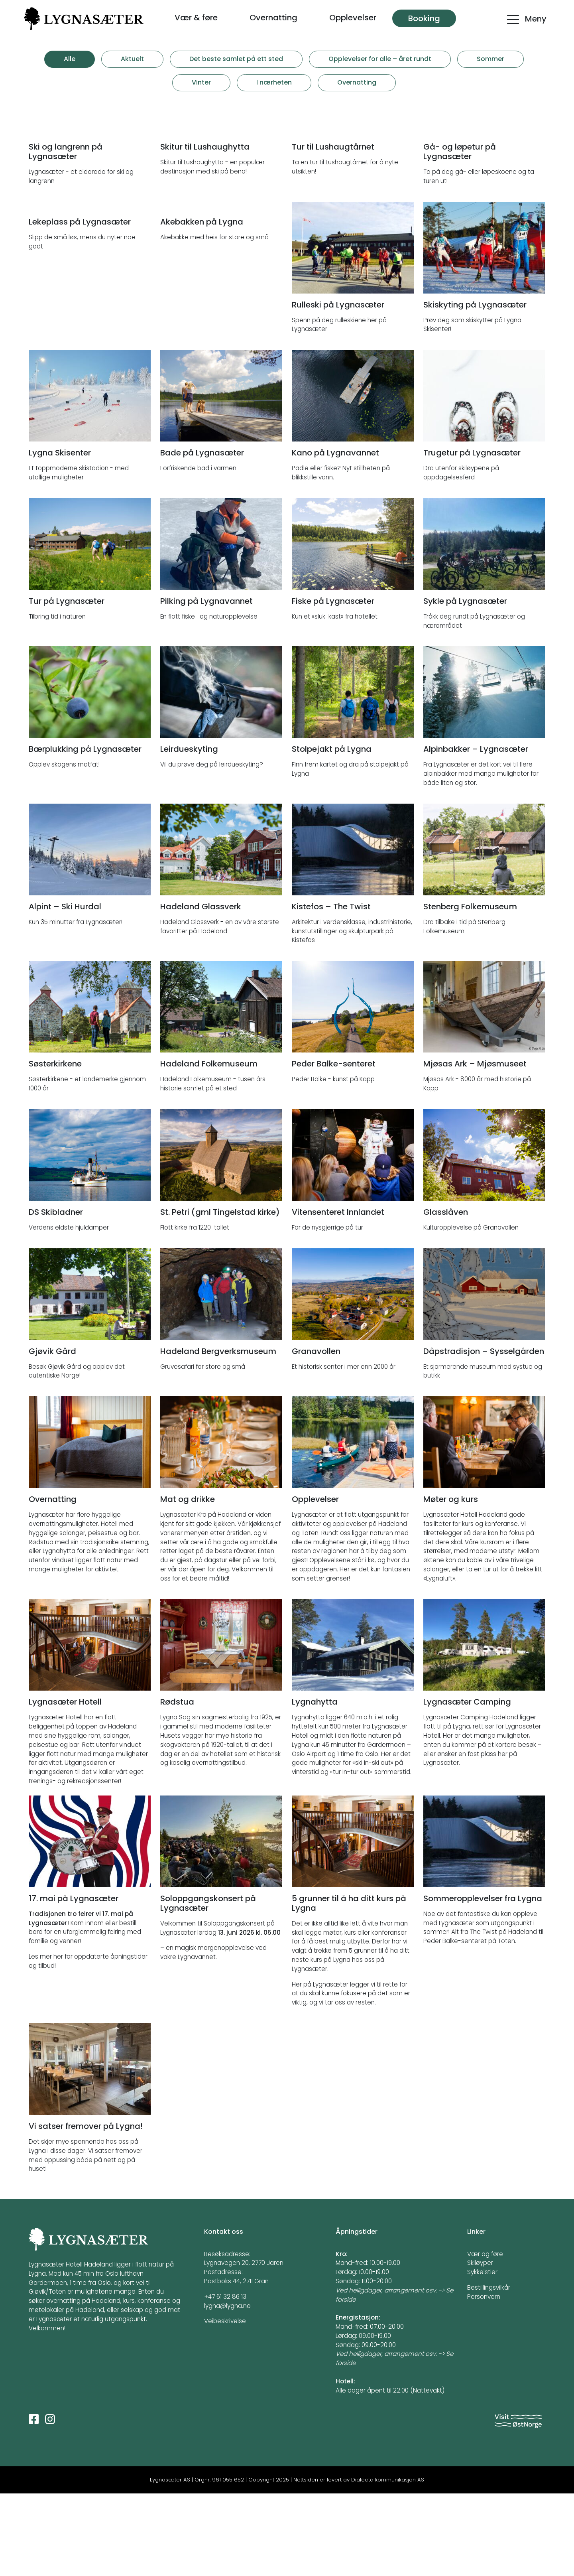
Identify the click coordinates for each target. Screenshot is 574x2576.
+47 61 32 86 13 (225, 2379)
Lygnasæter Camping (467, 1784)
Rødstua (177, 1784)
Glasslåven (445, 1294)
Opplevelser (352, 17)
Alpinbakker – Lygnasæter (475, 832)
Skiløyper (480, 2345)
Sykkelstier (482, 2354)
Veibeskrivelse (225, 2404)
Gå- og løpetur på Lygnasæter (459, 234)
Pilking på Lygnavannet (206, 683)
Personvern (483, 2379)
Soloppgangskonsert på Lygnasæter (208, 1985)
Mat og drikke (187, 1581)
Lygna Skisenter (60, 535)
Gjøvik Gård (52, 1433)
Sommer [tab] (490, 58)
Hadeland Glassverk (200, 989)
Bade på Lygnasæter (202, 535)
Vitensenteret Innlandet (338, 1294)
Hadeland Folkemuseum (209, 1146)
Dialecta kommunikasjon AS (387, 2562)
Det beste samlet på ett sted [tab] (236, 58)
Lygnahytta (315, 1784)
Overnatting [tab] (356, 82)
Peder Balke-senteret (333, 1146)
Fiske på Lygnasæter (333, 683)
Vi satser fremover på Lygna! (86, 2208)
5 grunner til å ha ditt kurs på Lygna (349, 1985)
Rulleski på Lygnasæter (338, 387)
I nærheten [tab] (274, 82)
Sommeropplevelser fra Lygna (482, 1981)
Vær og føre (485, 2336)
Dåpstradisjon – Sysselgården (483, 1433)
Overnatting (273, 17)
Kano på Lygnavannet (335, 535)
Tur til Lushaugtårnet (333, 229)
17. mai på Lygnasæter (73, 1981)
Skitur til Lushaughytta (205, 229)
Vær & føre (196, 17)
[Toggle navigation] (526, 22)
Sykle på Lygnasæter (465, 683)
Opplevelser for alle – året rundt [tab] (379, 58)
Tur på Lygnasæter (66, 683)
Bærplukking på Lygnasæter (85, 832)
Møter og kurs (450, 1581)
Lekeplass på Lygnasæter (80, 387)
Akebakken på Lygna (201, 387)
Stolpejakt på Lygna (332, 832)
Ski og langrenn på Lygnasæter (65, 234)
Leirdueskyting (189, 832)
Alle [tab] (69, 58)
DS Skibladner (56, 1294)
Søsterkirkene (55, 1146)
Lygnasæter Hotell (65, 1784)
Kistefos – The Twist (331, 989)
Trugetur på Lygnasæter (472, 535)
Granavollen (316, 1433)
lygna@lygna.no (227, 2388)
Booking (424, 18)
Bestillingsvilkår (488, 2370)
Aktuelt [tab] (132, 58)
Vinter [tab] (201, 82)
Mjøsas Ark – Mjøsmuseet (475, 1146)
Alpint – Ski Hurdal (65, 989)
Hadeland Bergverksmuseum (218, 1433)
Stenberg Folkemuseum (470, 989)
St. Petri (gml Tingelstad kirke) (220, 1294)
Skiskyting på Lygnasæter (475, 387)
